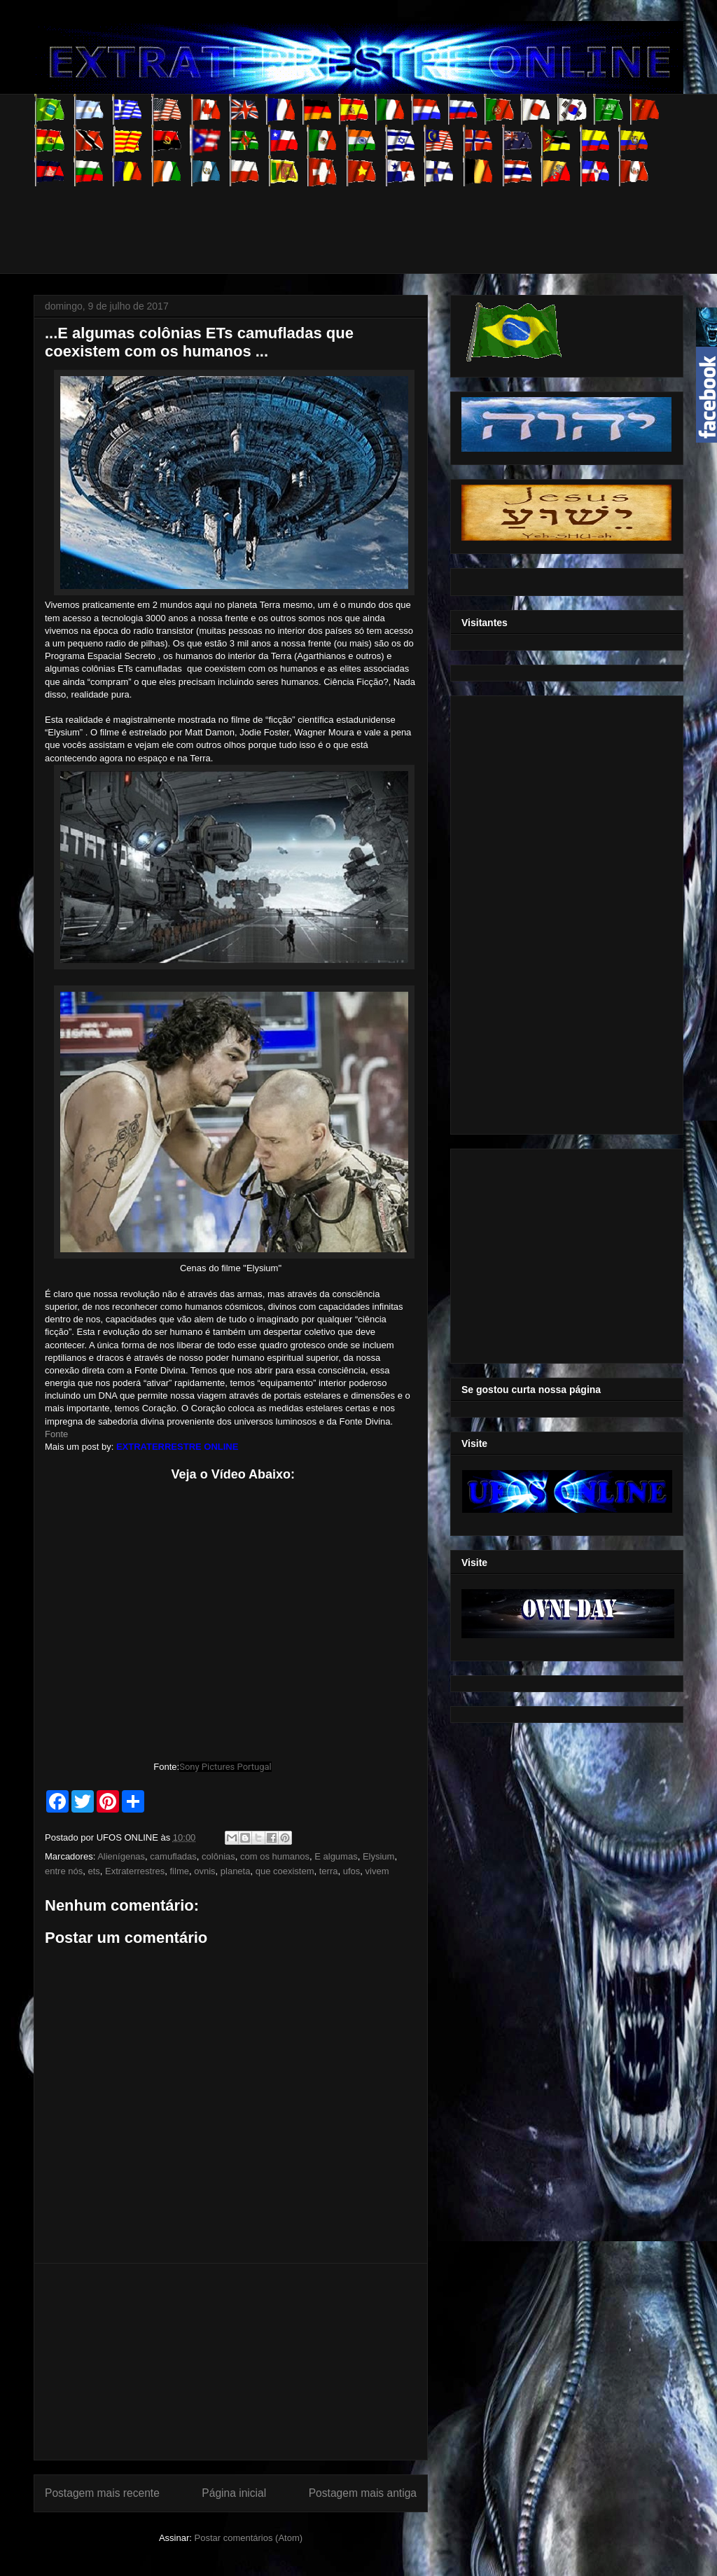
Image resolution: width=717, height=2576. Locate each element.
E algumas (335, 1856)
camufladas (173, 1856)
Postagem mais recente (102, 2493)
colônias (218, 1856)
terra (328, 1871)
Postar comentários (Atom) (248, 2538)
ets (93, 1871)
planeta (236, 1871)
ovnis (204, 1871)
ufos (352, 1871)
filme (179, 1871)
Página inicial (234, 2493)
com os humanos (274, 1856)
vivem (377, 1871)
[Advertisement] (288, 217)
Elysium (379, 1856)
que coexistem (285, 1871)
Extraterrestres (135, 1871)
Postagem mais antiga (363, 2493)
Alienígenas (121, 1856)
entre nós (64, 1871)
